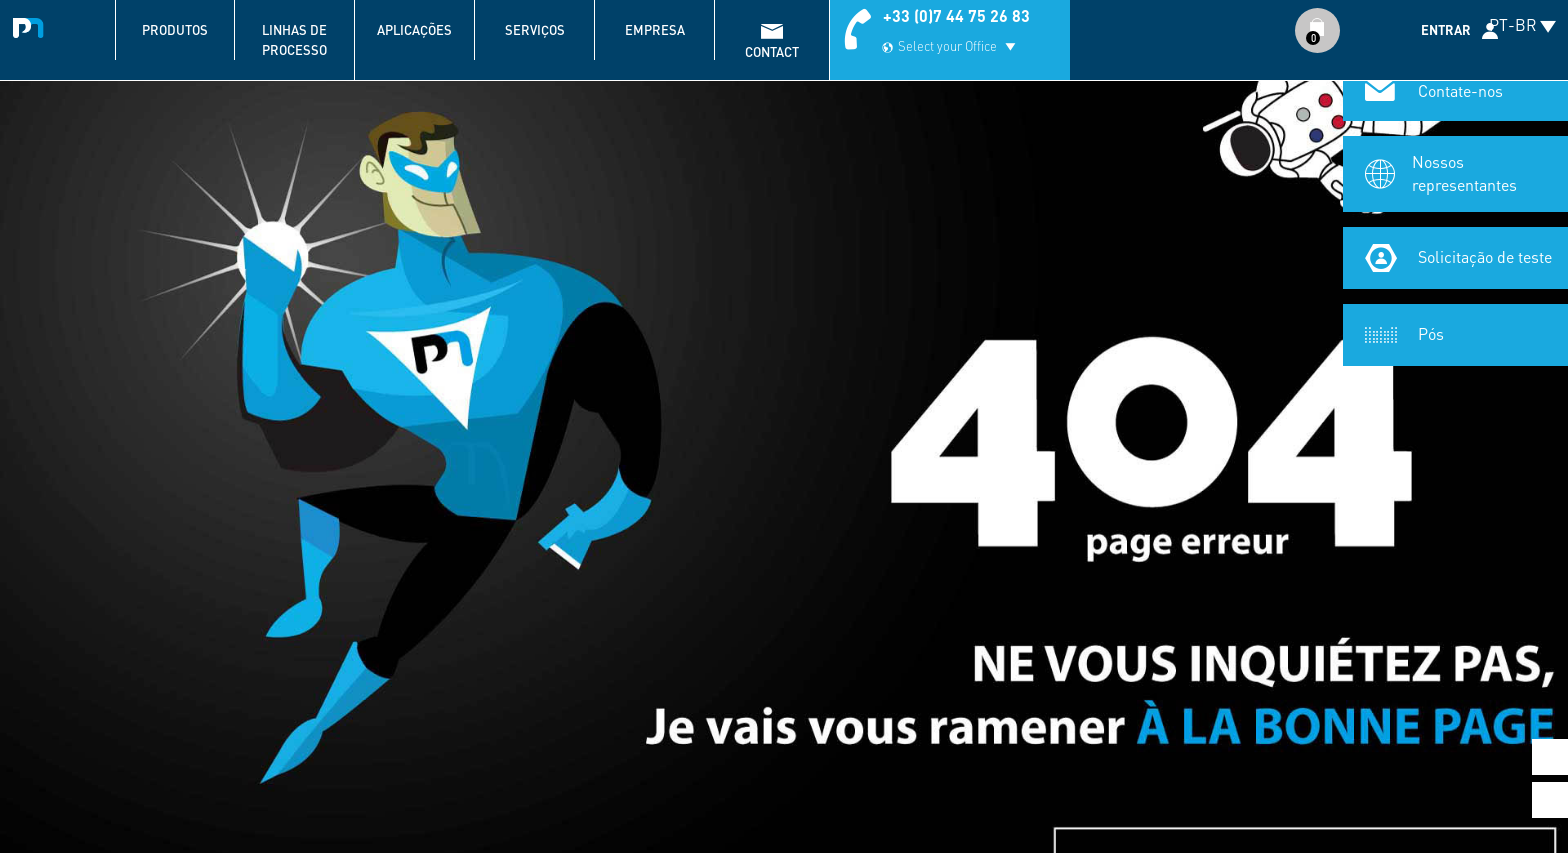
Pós (1431, 333)
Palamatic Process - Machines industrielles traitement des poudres (32, 25)
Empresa (655, 30)
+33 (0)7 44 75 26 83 (956, 15)
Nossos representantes (1464, 173)
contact (772, 52)
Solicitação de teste (1485, 256)
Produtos (175, 30)
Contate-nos (1460, 90)
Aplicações (414, 30)
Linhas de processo (294, 40)
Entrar (1446, 30)
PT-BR (1513, 24)
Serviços (535, 30)
